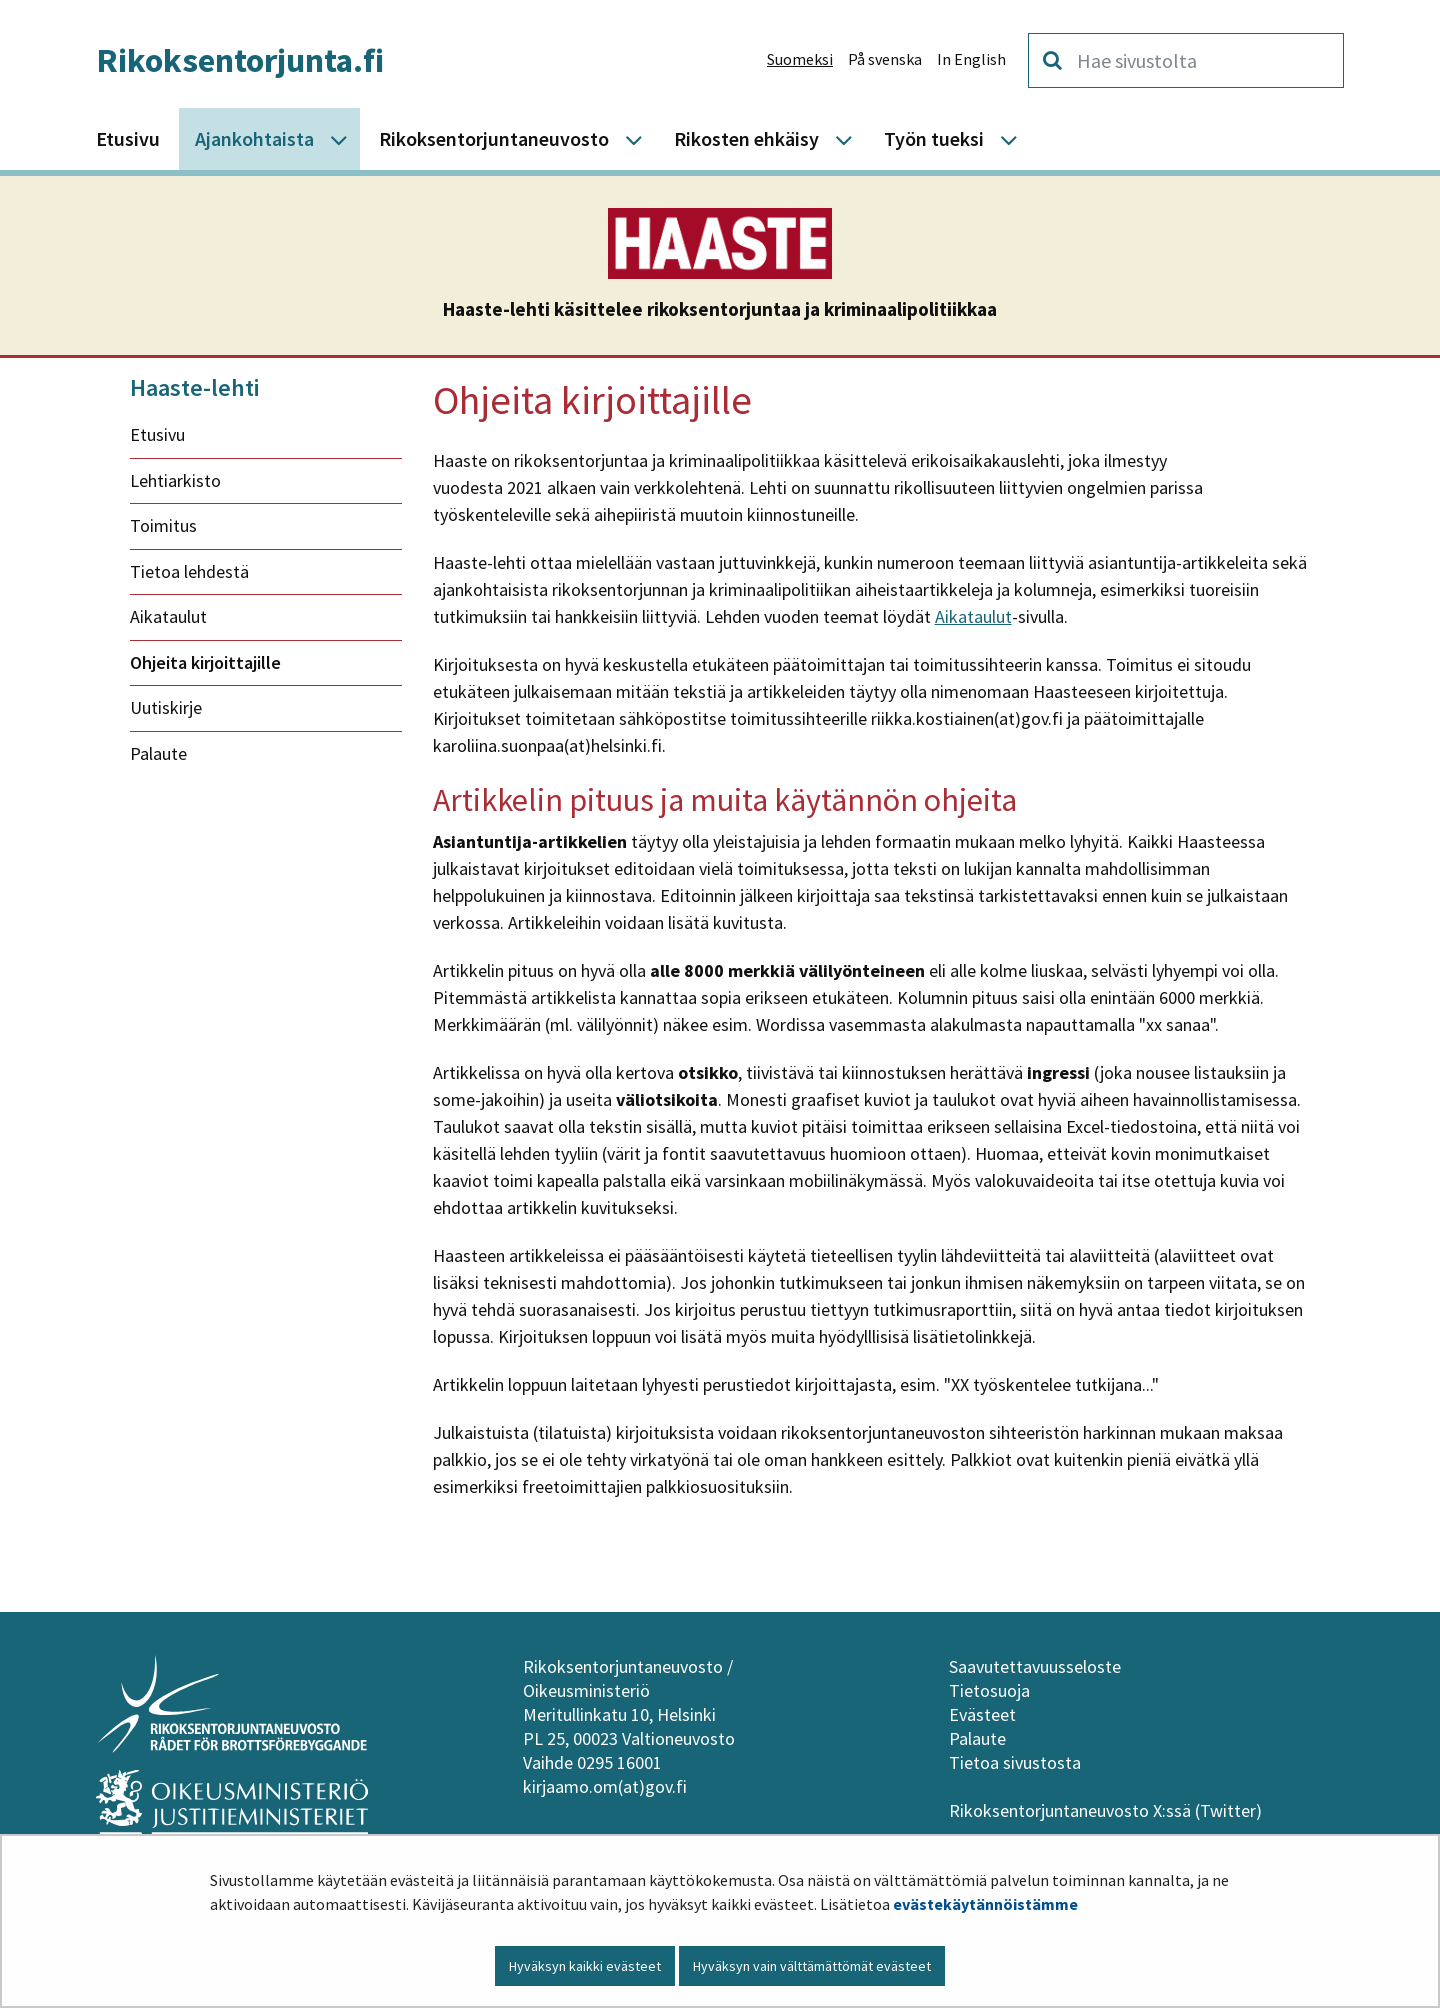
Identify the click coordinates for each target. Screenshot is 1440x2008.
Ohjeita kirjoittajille (205, 662)
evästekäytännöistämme (985, 1904)
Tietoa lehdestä (189, 571)
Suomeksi (800, 59)
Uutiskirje (166, 707)
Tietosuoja (989, 1690)
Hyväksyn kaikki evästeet (585, 1966)
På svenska (885, 59)
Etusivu (157, 434)
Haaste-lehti (194, 387)
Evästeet (982, 1714)
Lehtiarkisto (175, 480)
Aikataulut (168, 616)
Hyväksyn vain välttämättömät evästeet (812, 1966)
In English (971, 59)
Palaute (158, 753)
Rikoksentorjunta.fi (240, 60)
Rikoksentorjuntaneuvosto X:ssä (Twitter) (1107, 1810)
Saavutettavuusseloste (1035, 1666)
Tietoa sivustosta (1015, 1762)
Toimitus (163, 525)
